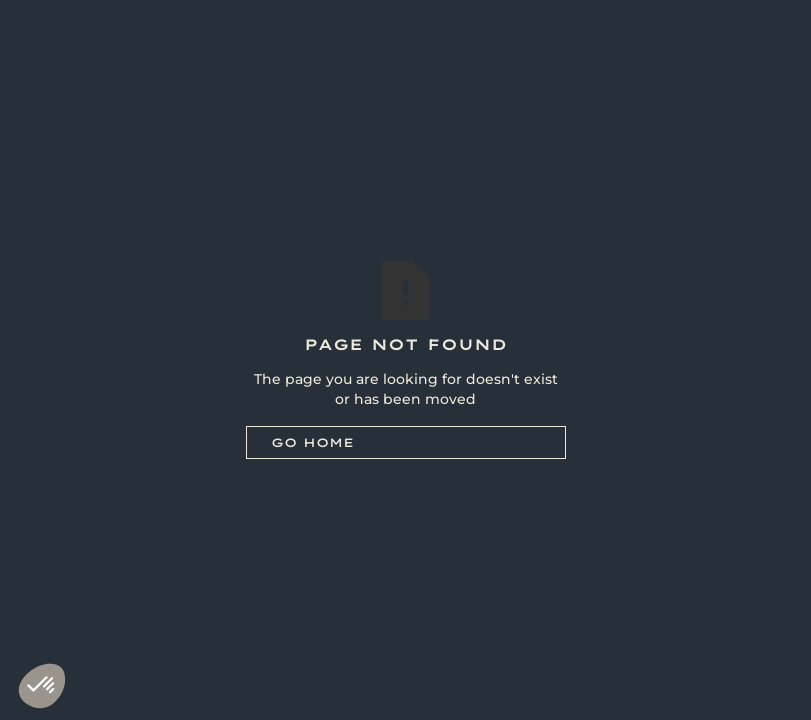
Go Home (312, 442)
